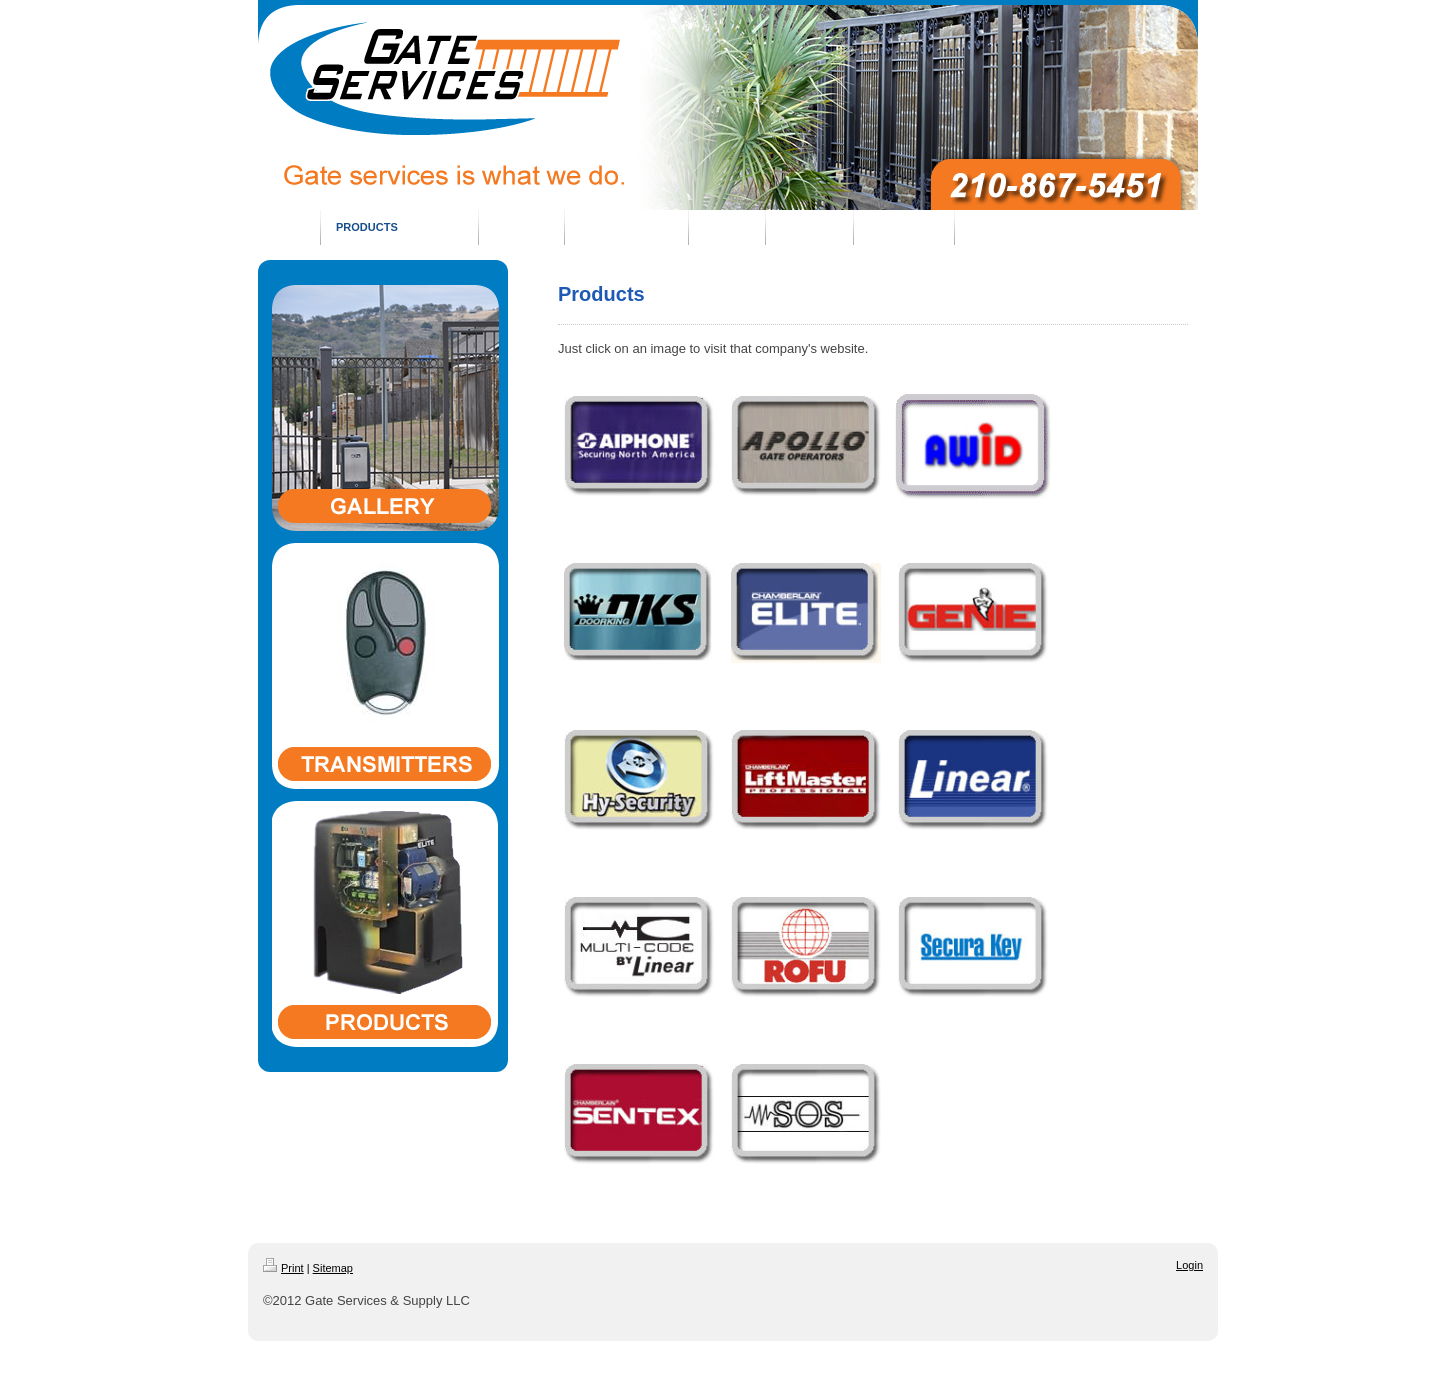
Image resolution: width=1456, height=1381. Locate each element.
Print (283, 1268)
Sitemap (333, 1268)
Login (1189, 1265)
